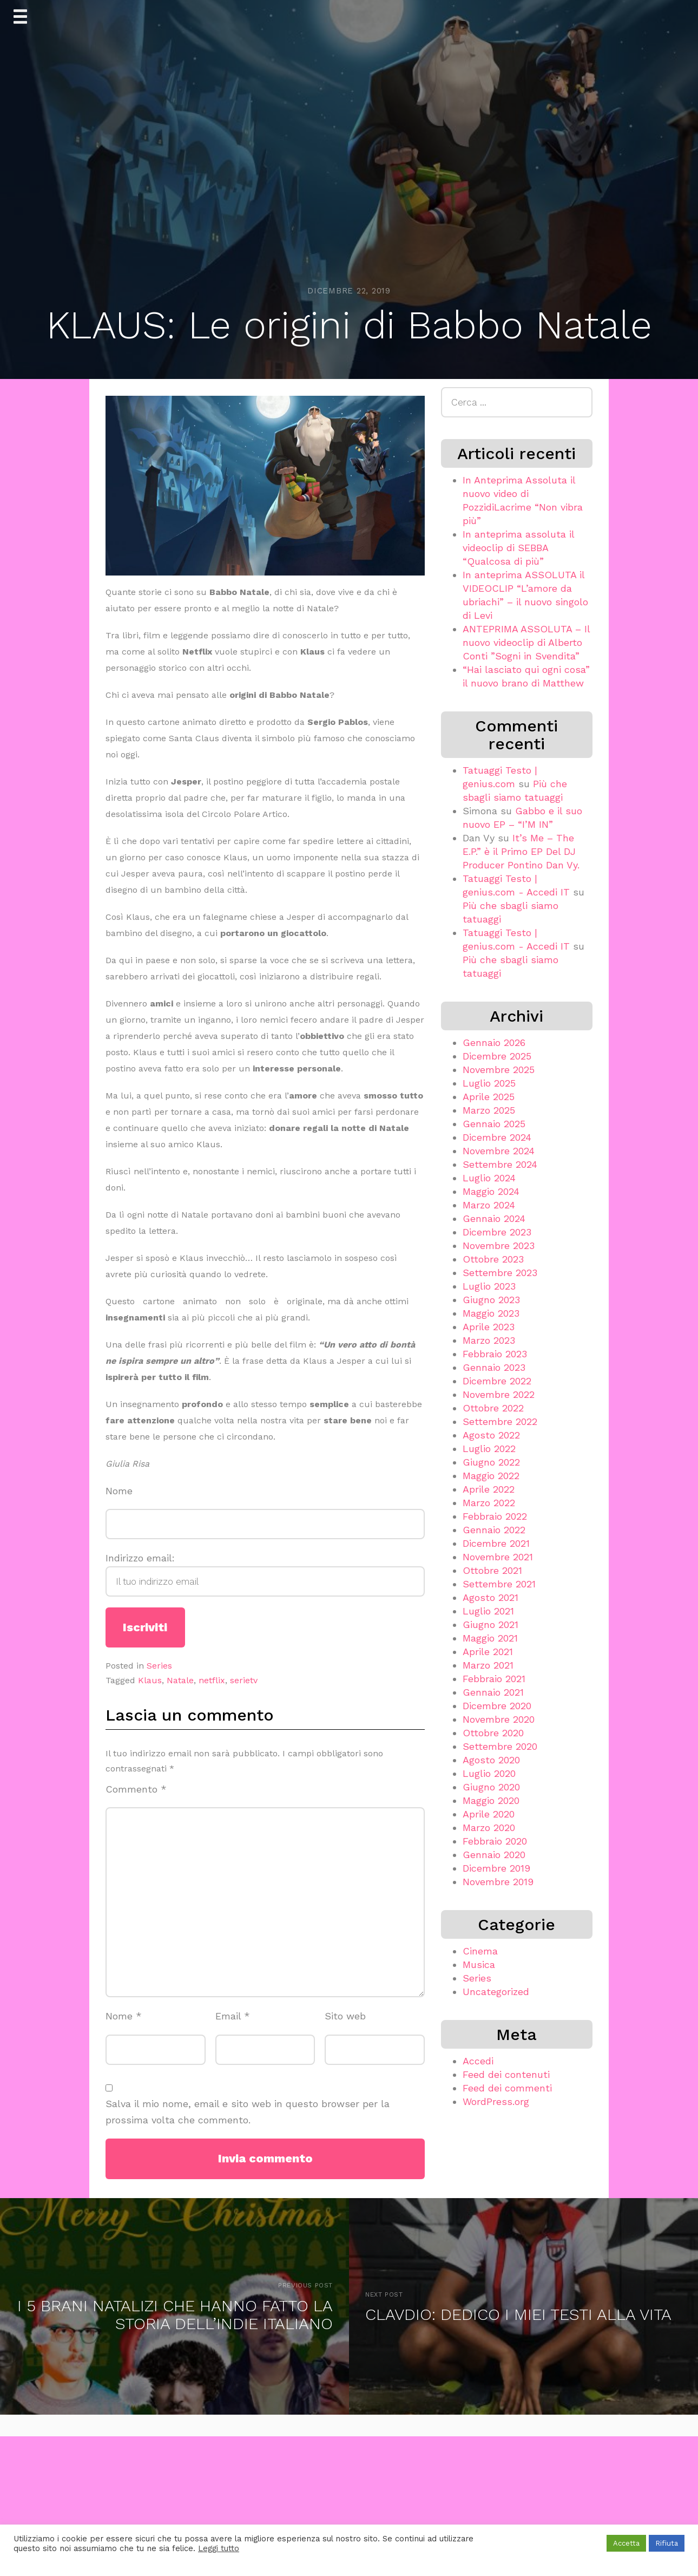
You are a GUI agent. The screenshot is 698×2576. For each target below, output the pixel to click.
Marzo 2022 (489, 1502)
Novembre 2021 (498, 1556)
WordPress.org (496, 2101)
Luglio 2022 (489, 1448)
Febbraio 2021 (494, 1678)
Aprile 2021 (488, 1651)
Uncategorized (496, 1991)
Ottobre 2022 (493, 1408)
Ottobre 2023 (493, 1259)
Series (159, 1665)
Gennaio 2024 (494, 1218)
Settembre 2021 (499, 1584)
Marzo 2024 (489, 1205)
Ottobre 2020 (493, 1732)
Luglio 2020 (489, 1773)
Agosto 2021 (490, 1597)
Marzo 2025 (489, 1110)
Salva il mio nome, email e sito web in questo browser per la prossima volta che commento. (248, 2112)
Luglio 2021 (488, 1611)
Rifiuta (666, 2543)
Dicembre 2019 (496, 1868)
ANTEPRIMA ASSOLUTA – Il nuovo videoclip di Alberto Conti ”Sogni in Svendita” (526, 642)
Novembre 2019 (498, 1881)
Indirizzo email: (265, 1574)
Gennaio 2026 (494, 1042)
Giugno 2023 (491, 1299)
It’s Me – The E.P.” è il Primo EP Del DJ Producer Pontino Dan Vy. (521, 851)
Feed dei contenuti (506, 2074)
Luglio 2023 (489, 1286)
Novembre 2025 (499, 1069)
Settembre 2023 (500, 1272)
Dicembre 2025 (497, 1056)
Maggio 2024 (491, 1191)
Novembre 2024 (499, 1150)
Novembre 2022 (499, 1394)
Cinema (480, 1951)
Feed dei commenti (507, 2088)
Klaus (150, 1680)
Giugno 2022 (491, 1462)
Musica (479, 1964)
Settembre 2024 (500, 1164)
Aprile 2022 (489, 1489)
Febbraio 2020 (495, 1841)
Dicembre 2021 (496, 1543)
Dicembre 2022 (497, 1381)
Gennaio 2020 (494, 1854)
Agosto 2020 (491, 1760)
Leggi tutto (218, 2548)
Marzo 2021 (488, 1665)
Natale (180, 1680)
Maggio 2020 (491, 1800)
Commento (136, 1789)
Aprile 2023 (489, 1326)
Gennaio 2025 (494, 1123)
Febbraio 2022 (495, 1516)
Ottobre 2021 (492, 1570)
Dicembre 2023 (497, 1232)
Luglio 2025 (489, 1083)
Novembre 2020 (499, 1719)
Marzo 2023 (489, 1340)
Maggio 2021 (490, 1638)
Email (232, 2016)
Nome (119, 1490)
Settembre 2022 (500, 1421)
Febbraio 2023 (495, 1353)
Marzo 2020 (489, 1827)
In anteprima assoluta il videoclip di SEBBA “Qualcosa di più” (518, 547)
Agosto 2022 (491, 1435)
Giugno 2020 (491, 1787)
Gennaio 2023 (494, 1367)
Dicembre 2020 (497, 1705)
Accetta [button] (626, 2543)
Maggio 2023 (491, 1313)
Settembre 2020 (500, 1746)
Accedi (478, 2061)
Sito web (345, 2016)
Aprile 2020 (489, 1814)
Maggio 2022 (491, 1475)
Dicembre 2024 (497, 1137)
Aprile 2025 (489, 1096)
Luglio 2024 (489, 1178)
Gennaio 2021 (493, 1692)
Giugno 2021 (490, 1624)
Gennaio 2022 (494, 1529)
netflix (212, 1680)
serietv (244, 1680)
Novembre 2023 (499, 1245)
